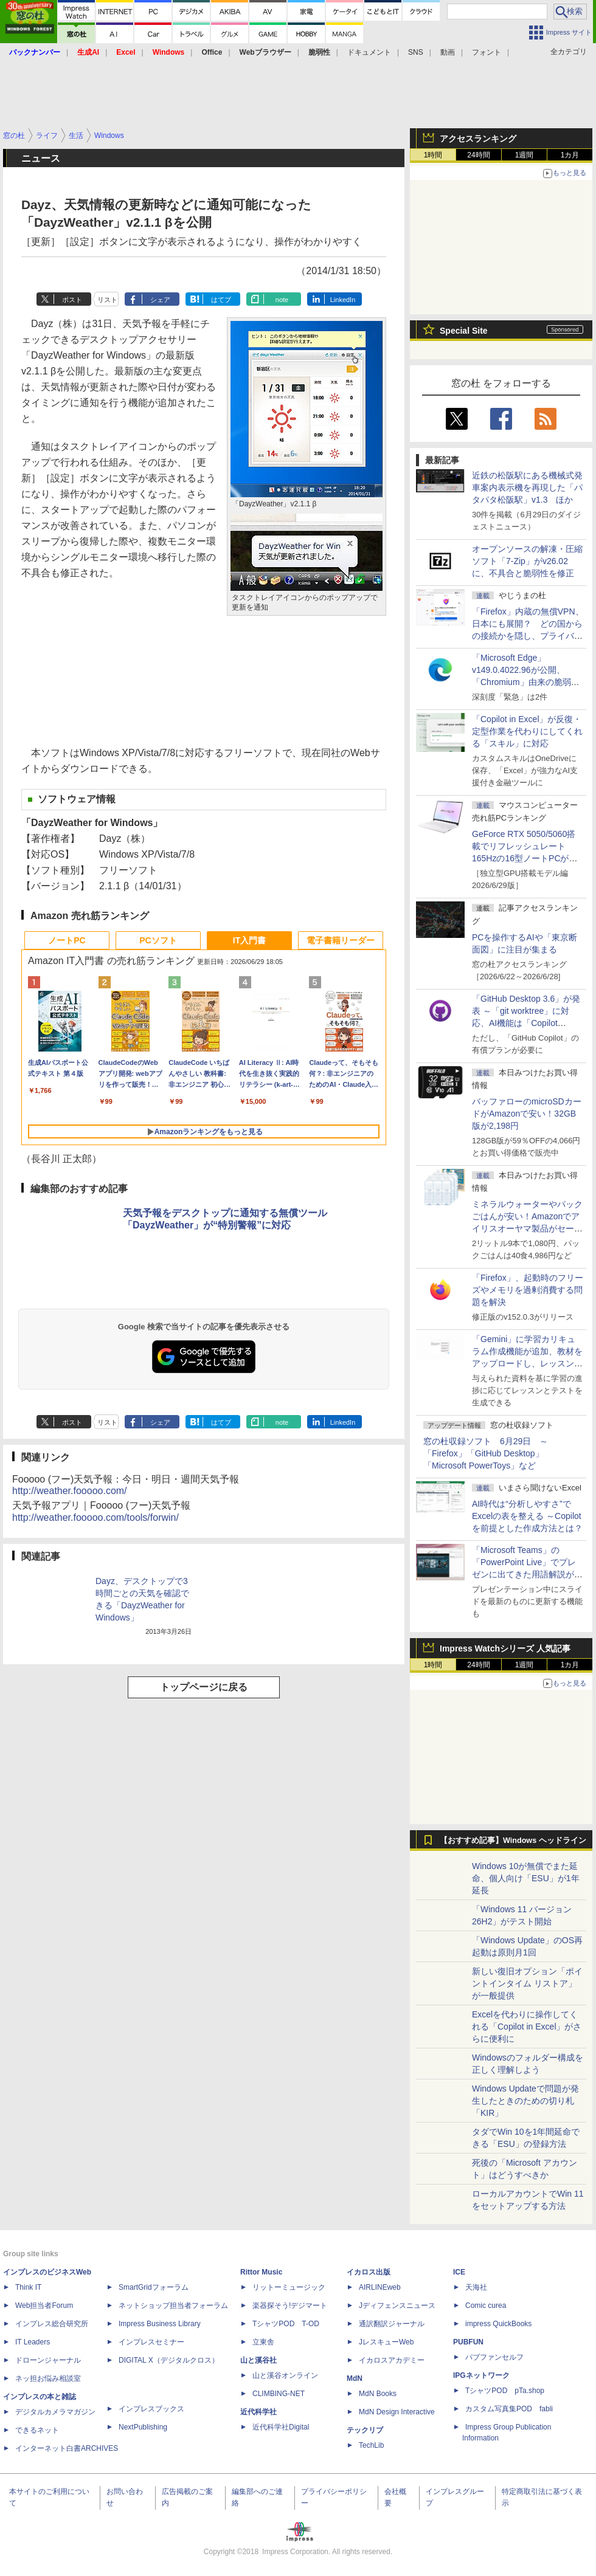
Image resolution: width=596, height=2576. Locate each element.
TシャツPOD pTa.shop (504, 2390)
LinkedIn (343, 299)
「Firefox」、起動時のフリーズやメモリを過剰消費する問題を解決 (527, 1290)
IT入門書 (249, 940)
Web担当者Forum (44, 2305)
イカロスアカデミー (391, 2360)
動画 (447, 52)
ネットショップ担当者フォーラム (173, 2305)
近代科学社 (258, 2412)
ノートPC (66, 940)
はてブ (221, 299)
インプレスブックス (151, 2409)
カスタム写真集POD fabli (509, 2409)
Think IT (28, 2287)
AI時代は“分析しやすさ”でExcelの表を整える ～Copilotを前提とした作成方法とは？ (527, 1516)
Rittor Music (261, 2272)
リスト (107, 299)
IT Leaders (32, 2342)
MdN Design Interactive (397, 2412)
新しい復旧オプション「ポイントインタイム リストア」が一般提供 (527, 1983)
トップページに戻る (204, 1687)
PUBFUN (468, 2342)
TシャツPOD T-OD (285, 2323)
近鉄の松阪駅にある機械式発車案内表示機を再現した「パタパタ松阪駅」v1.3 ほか (527, 487)
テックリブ (365, 2430)
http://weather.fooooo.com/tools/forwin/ (95, 1517)
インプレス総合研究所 (51, 2323)
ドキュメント (369, 52)
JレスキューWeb (386, 2342)
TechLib (371, 2445)
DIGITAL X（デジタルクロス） (169, 2360)
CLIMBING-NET (278, 2393)
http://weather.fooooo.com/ (69, 1491)
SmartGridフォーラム (154, 2287)
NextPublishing (143, 2427)
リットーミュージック (288, 2287)
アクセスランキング (478, 138)
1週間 (524, 155)
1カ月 (570, 155)
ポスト (72, 299)
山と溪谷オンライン (285, 2375)
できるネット (37, 2430)
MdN (354, 2378)
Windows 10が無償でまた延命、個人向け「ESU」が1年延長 (526, 1878)
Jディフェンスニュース (397, 2305)
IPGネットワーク (481, 2375)
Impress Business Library (160, 2323)
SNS (415, 52)
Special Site (464, 331)
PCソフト (157, 940)
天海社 (476, 2287)
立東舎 (263, 2342)
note (281, 299)
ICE (459, 2272)
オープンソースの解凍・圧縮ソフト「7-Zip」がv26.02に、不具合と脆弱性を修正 (527, 561)
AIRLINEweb (380, 2287)
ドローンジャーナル (48, 2360)
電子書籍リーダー (341, 940)
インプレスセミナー (151, 2342)
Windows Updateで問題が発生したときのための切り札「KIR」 (525, 2101)
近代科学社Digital (280, 2427)
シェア (160, 299)
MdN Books (378, 2393)
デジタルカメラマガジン (55, 2412)
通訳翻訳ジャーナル (391, 2323)
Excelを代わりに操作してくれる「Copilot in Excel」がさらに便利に (527, 2026)
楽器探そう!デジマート (289, 2305)
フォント (486, 52)
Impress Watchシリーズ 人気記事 (505, 1648)
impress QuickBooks (498, 2323)
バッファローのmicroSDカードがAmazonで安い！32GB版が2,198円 (526, 1114)
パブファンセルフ (494, 2357)
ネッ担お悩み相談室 (48, 2378)
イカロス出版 (368, 2272)
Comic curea (485, 2305)
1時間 (433, 155)
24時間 (478, 155)
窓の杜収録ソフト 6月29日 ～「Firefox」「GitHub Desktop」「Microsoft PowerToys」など (485, 1453)
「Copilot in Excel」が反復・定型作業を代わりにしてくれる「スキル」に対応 (527, 731)
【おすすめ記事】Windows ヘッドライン (513, 1840)
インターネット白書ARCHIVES (66, 2448)
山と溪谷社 (258, 2360)
